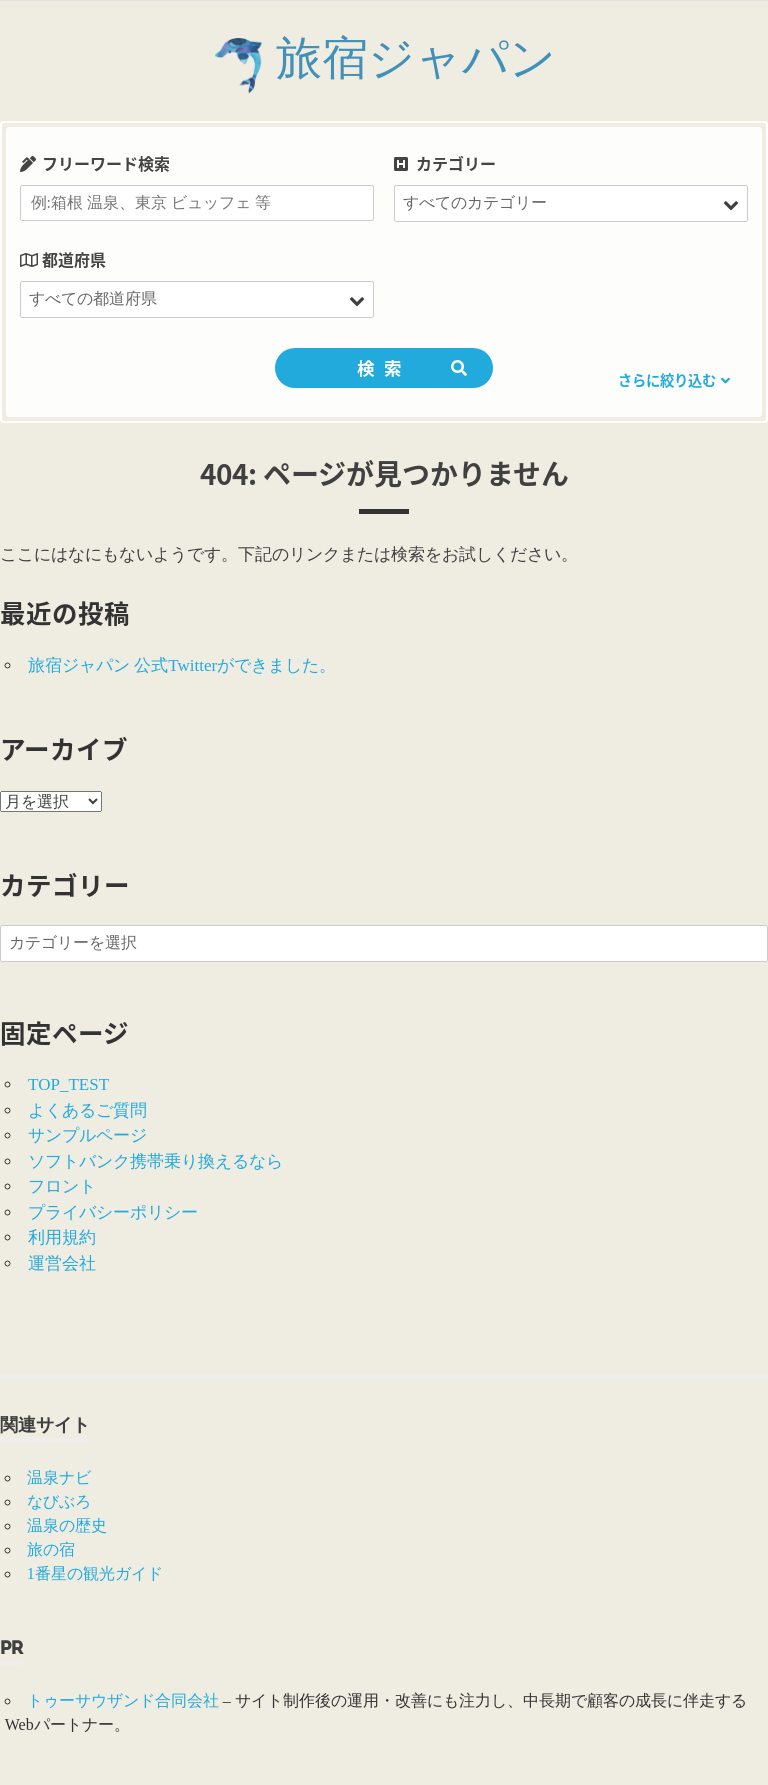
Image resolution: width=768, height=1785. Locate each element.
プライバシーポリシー (113, 1212)
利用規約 (62, 1237)
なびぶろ (59, 1501)
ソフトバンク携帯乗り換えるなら (155, 1161)
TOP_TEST (68, 1084)
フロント (62, 1186)
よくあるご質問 (87, 1110)
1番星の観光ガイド (95, 1573)
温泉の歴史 (67, 1525)
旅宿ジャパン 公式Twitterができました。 (182, 665)
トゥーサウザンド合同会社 (123, 1700)
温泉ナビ (59, 1477)
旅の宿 (51, 1549)
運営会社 (62, 1263)
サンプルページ (87, 1135)
